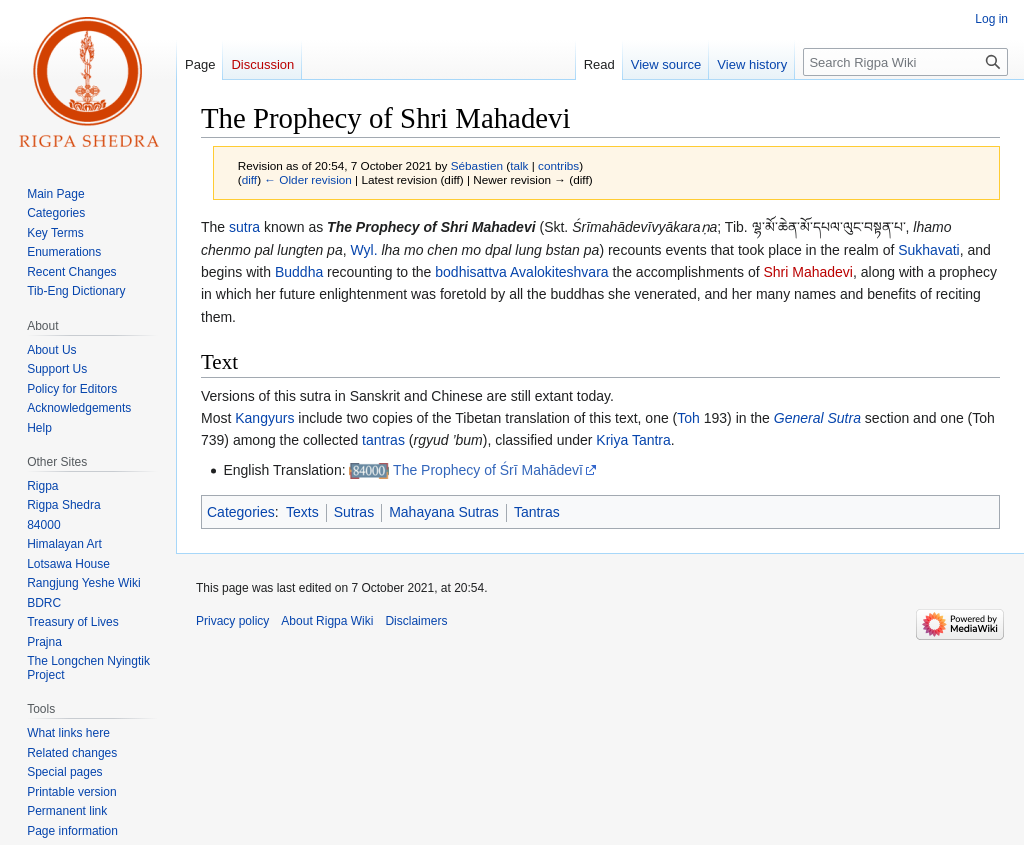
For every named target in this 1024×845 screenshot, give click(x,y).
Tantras (537, 512)
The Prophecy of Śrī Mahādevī (488, 470)
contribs (558, 165)
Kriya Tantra (633, 440)
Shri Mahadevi (808, 272)
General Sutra (817, 418)
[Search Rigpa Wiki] (905, 62)
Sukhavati (928, 250)
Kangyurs (264, 418)
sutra (244, 227)
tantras (383, 440)
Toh (688, 418)
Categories (241, 512)
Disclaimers (416, 621)
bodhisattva (471, 272)
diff (249, 179)
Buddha (299, 272)
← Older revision (308, 179)
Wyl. (363, 250)
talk (519, 165)
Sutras (354, 512)
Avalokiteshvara (559, 272)
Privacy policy (232, 621)
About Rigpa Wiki (327, 621)
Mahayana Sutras (444, 512)
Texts (302, 512)
